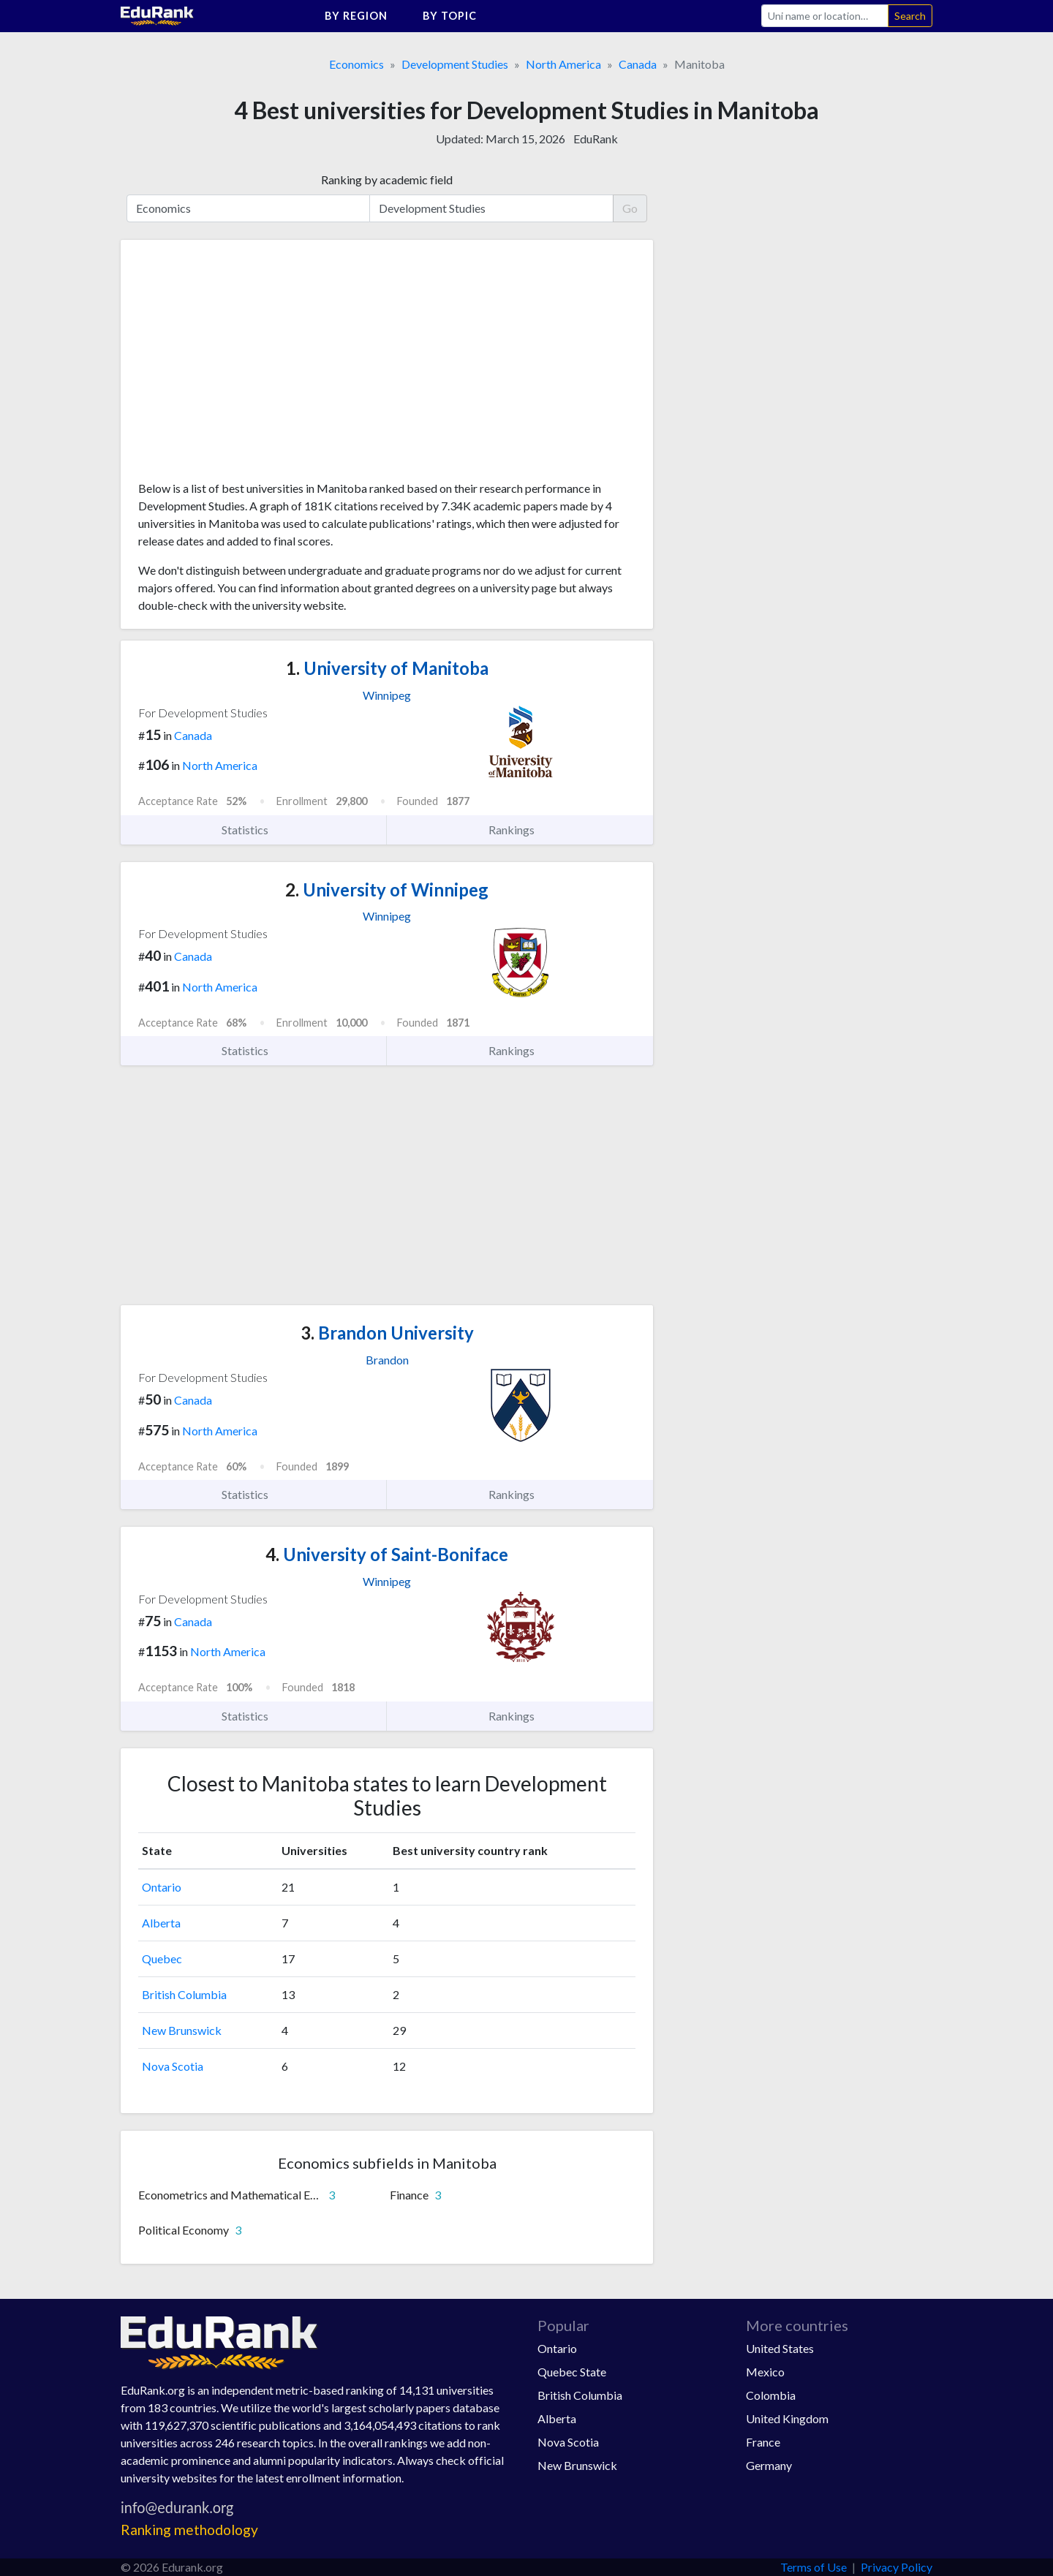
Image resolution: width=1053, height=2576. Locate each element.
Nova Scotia (172, 2066)
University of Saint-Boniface (386, 1554)
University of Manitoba (387, 668)
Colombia (771, 2395)
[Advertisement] (248, 365)
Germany (769, 2465)
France (763, 2442)
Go (630, 208)
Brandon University (387, 1332)
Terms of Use (813, 2567)
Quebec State (571, 2372)
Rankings (519, 830)
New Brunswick (182, 2030)
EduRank (595, 139)
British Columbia (184, 1994)
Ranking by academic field (387, 179)
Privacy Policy (896, 2567)
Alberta (161, 1923)
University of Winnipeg (386, 889)
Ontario (161, 1887)
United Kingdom (787, 2418)
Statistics (253, 830)
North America (563, 64)
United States (780, 2348)
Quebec (162, 1958)
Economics (356, 64)
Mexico (765, 2372)
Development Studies (454, 64)
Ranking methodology (189, 2529)
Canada (638, 64)
